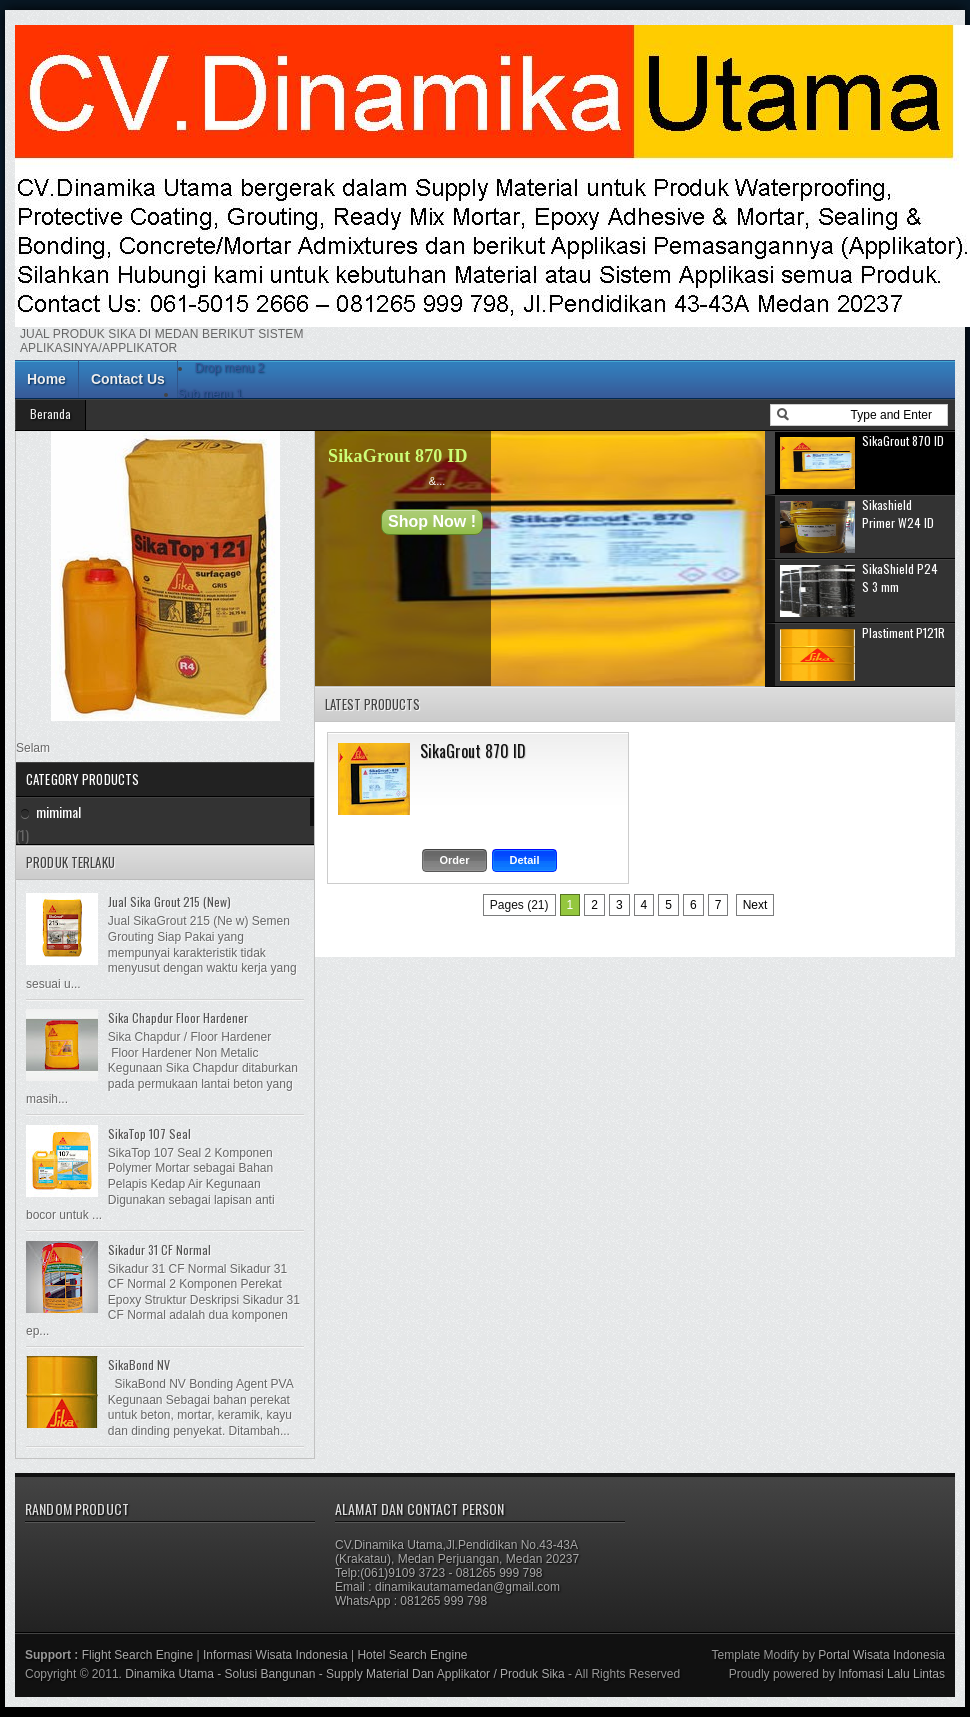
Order (455, 860)
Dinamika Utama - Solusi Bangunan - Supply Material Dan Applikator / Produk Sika (345, 1674)
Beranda (50, 413)
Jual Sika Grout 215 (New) (169, 901)
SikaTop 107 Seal (149, 1133)
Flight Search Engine (137, 1655)
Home (46, 379)
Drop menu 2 (229, 368)
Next (755, 905)
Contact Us (128, 379)
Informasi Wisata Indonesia (275, 1655)
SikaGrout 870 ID (398, 456)
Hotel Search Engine (412, 1655)
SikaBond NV (139, 1364)
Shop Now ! (432, 521)
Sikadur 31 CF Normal (159, 1249)
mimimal (58, 811)
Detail (525, 860)
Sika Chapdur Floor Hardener (178, 1017)
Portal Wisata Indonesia (881, 1655)
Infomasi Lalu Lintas (891, 1674)
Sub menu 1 (210, 394)
